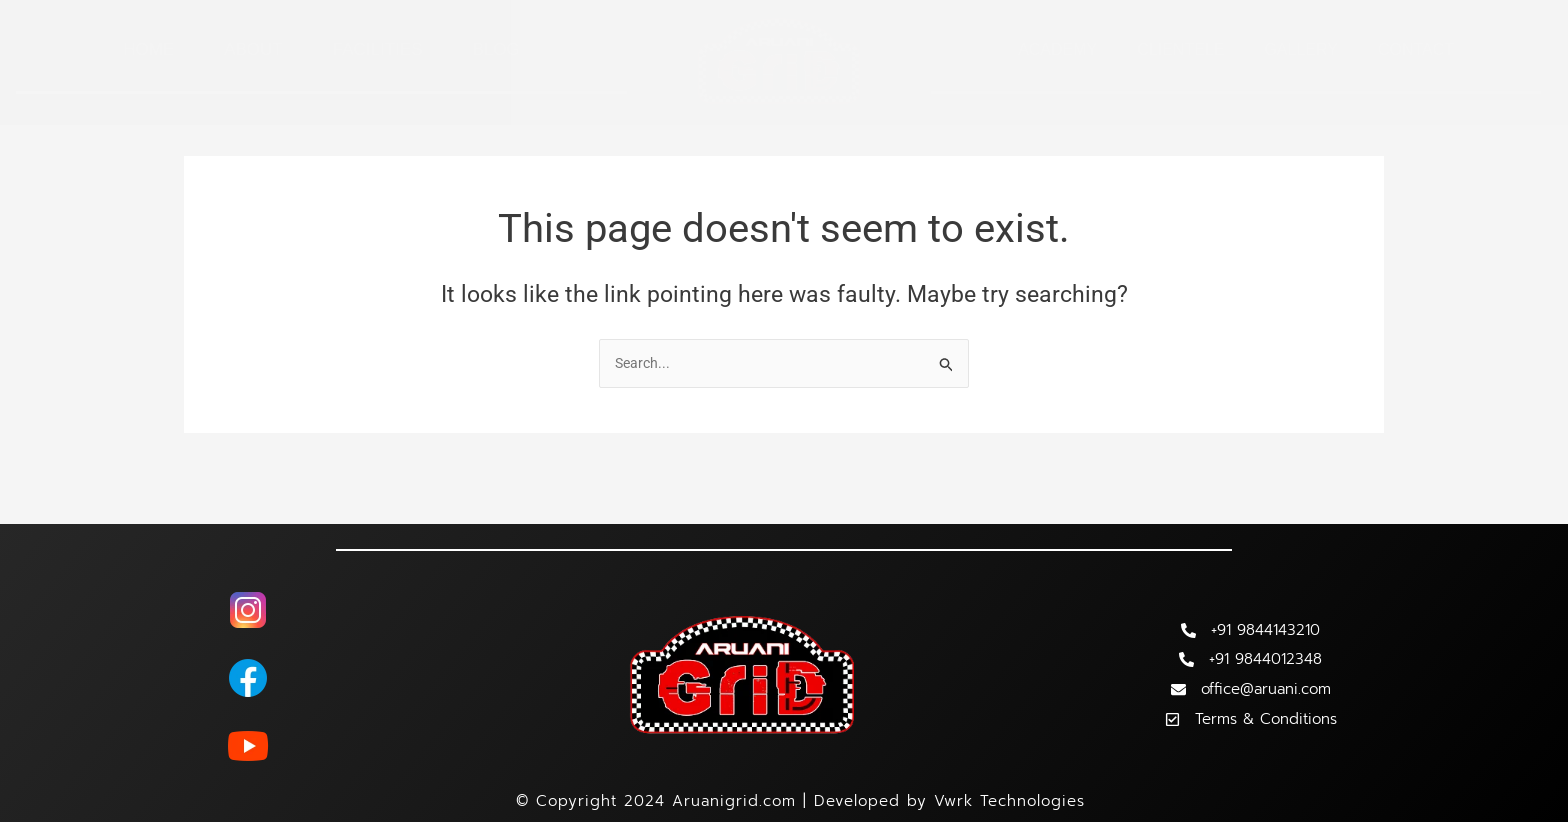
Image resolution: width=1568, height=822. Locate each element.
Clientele (1180, 49)
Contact (1416, 49)
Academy (1057, 49)
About (253, 49)
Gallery (1301, 49)
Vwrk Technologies (1009, 801)
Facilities (378, 49)
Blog (495, 49)
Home (148, 49)
